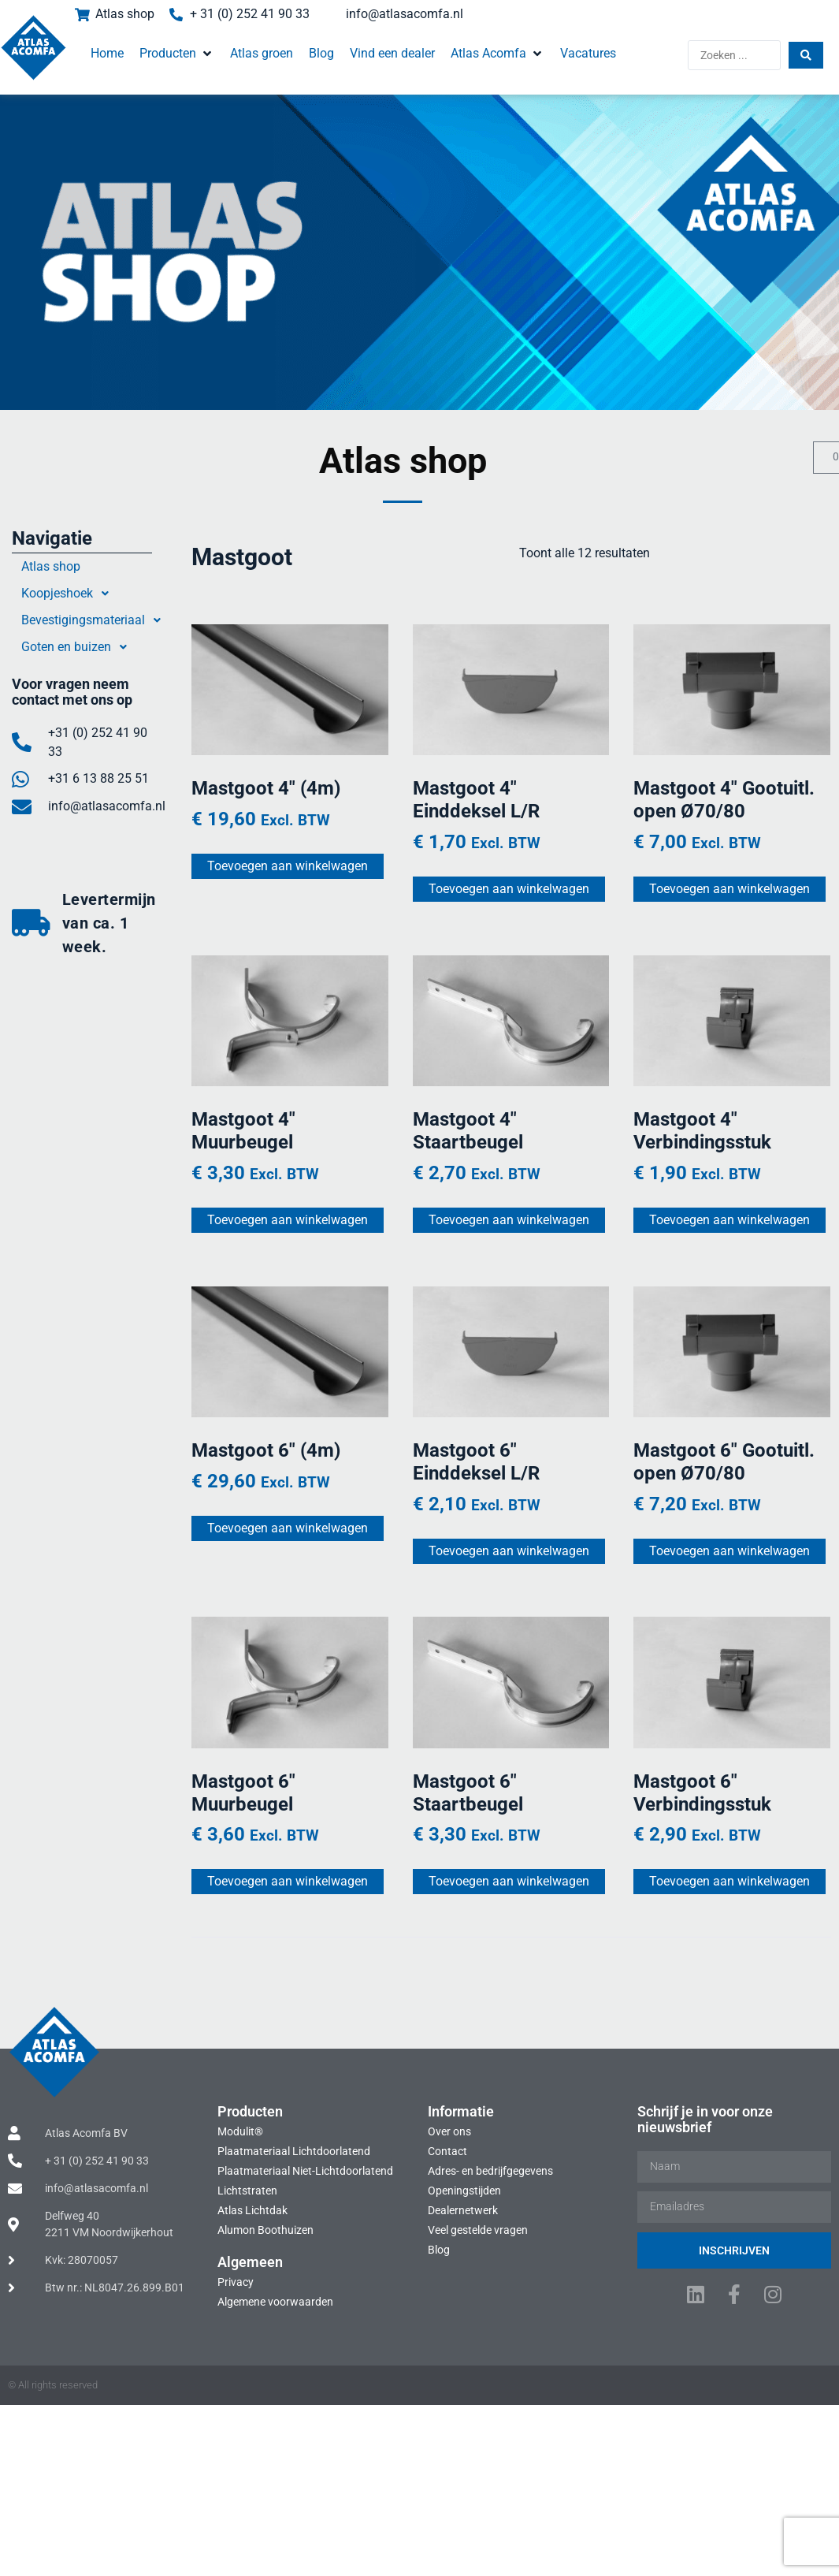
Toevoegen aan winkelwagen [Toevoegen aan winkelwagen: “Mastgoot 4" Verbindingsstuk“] (728, 1219)
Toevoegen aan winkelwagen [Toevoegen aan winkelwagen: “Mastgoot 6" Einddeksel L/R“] (508, 1549)
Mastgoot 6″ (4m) (265, 1450)
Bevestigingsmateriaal (95, 620)
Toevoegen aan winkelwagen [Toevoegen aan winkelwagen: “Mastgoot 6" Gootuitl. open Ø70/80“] (728, 1549)
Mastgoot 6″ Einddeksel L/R (475, 1461)
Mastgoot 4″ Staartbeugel (467, 1129)
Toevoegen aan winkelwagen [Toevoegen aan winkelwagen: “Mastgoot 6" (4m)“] (287, 1527)
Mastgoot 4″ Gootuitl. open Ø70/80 (722, 799)
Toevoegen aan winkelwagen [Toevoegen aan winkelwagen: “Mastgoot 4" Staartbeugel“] (508, 1219)
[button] (177, 53)
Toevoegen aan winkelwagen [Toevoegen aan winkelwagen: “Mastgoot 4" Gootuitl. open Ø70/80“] (728, 887)
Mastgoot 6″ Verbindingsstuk (701, 1791)
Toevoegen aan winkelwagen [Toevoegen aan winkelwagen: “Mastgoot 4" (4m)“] (287, 865)
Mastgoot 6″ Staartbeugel (467, 1791)
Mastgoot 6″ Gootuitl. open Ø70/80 (722, 1461)
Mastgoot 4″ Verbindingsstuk (701, 1129)
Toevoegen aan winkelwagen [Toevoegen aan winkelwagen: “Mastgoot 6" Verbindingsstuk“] (728, 1880)
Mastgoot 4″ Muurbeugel (243, 1129)
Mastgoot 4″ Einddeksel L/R (475, 799)
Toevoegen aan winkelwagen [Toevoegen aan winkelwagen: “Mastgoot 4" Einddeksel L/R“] (508, 887)
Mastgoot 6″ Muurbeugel (243, 1791)
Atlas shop (50, 566)
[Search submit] (805, 55)
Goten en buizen (78, 647)
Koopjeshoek (69, 593)
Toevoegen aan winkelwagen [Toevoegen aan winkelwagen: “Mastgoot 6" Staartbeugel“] (508, 1880)
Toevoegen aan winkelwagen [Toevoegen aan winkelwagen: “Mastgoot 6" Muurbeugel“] (287, 1880)
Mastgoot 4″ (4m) (265, 788)
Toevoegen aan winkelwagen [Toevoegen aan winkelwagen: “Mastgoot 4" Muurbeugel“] (287, 1219)
